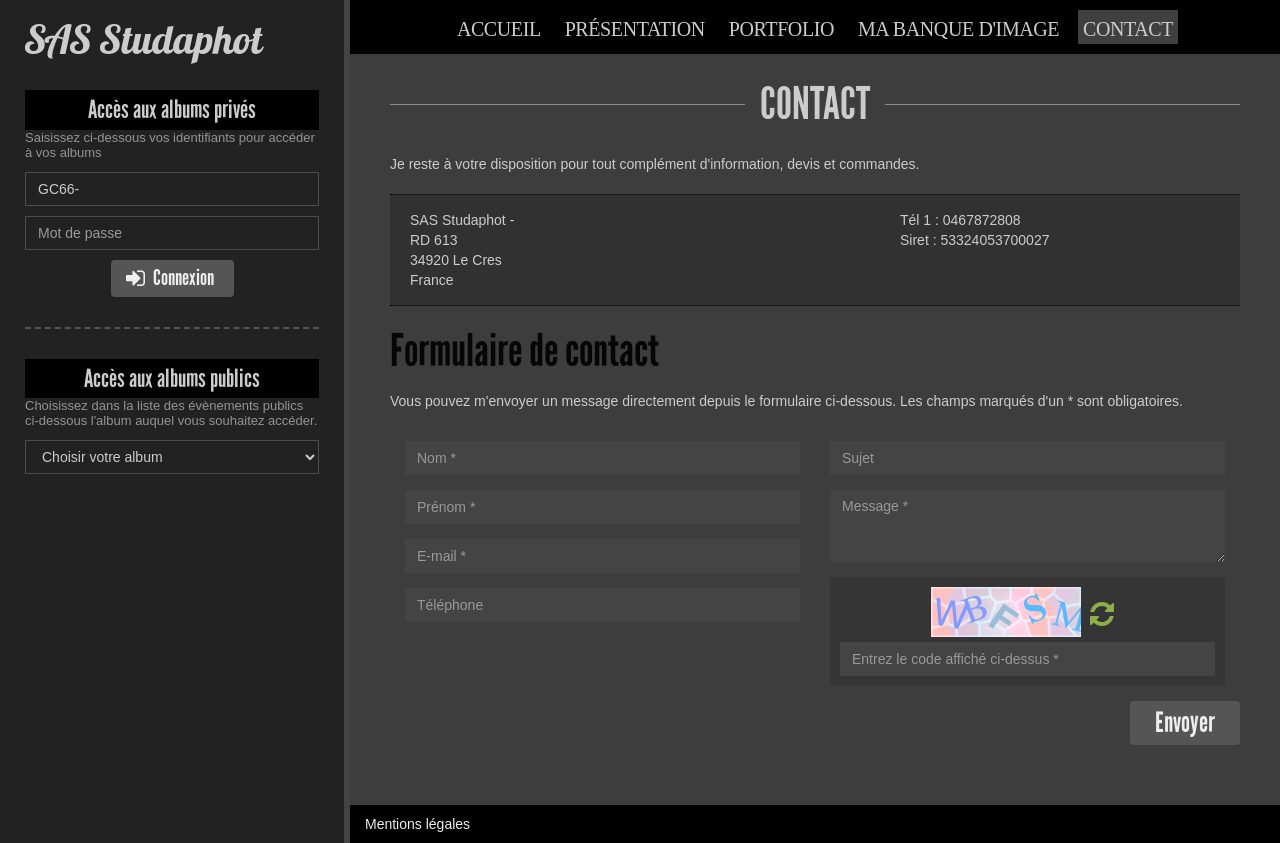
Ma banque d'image (958, 29)
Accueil (499, 29)
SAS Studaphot (143, 39)
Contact (1128, 29)
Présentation (635, 29)
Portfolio (781, 29)
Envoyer (1185, 722)
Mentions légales (417, 824)
